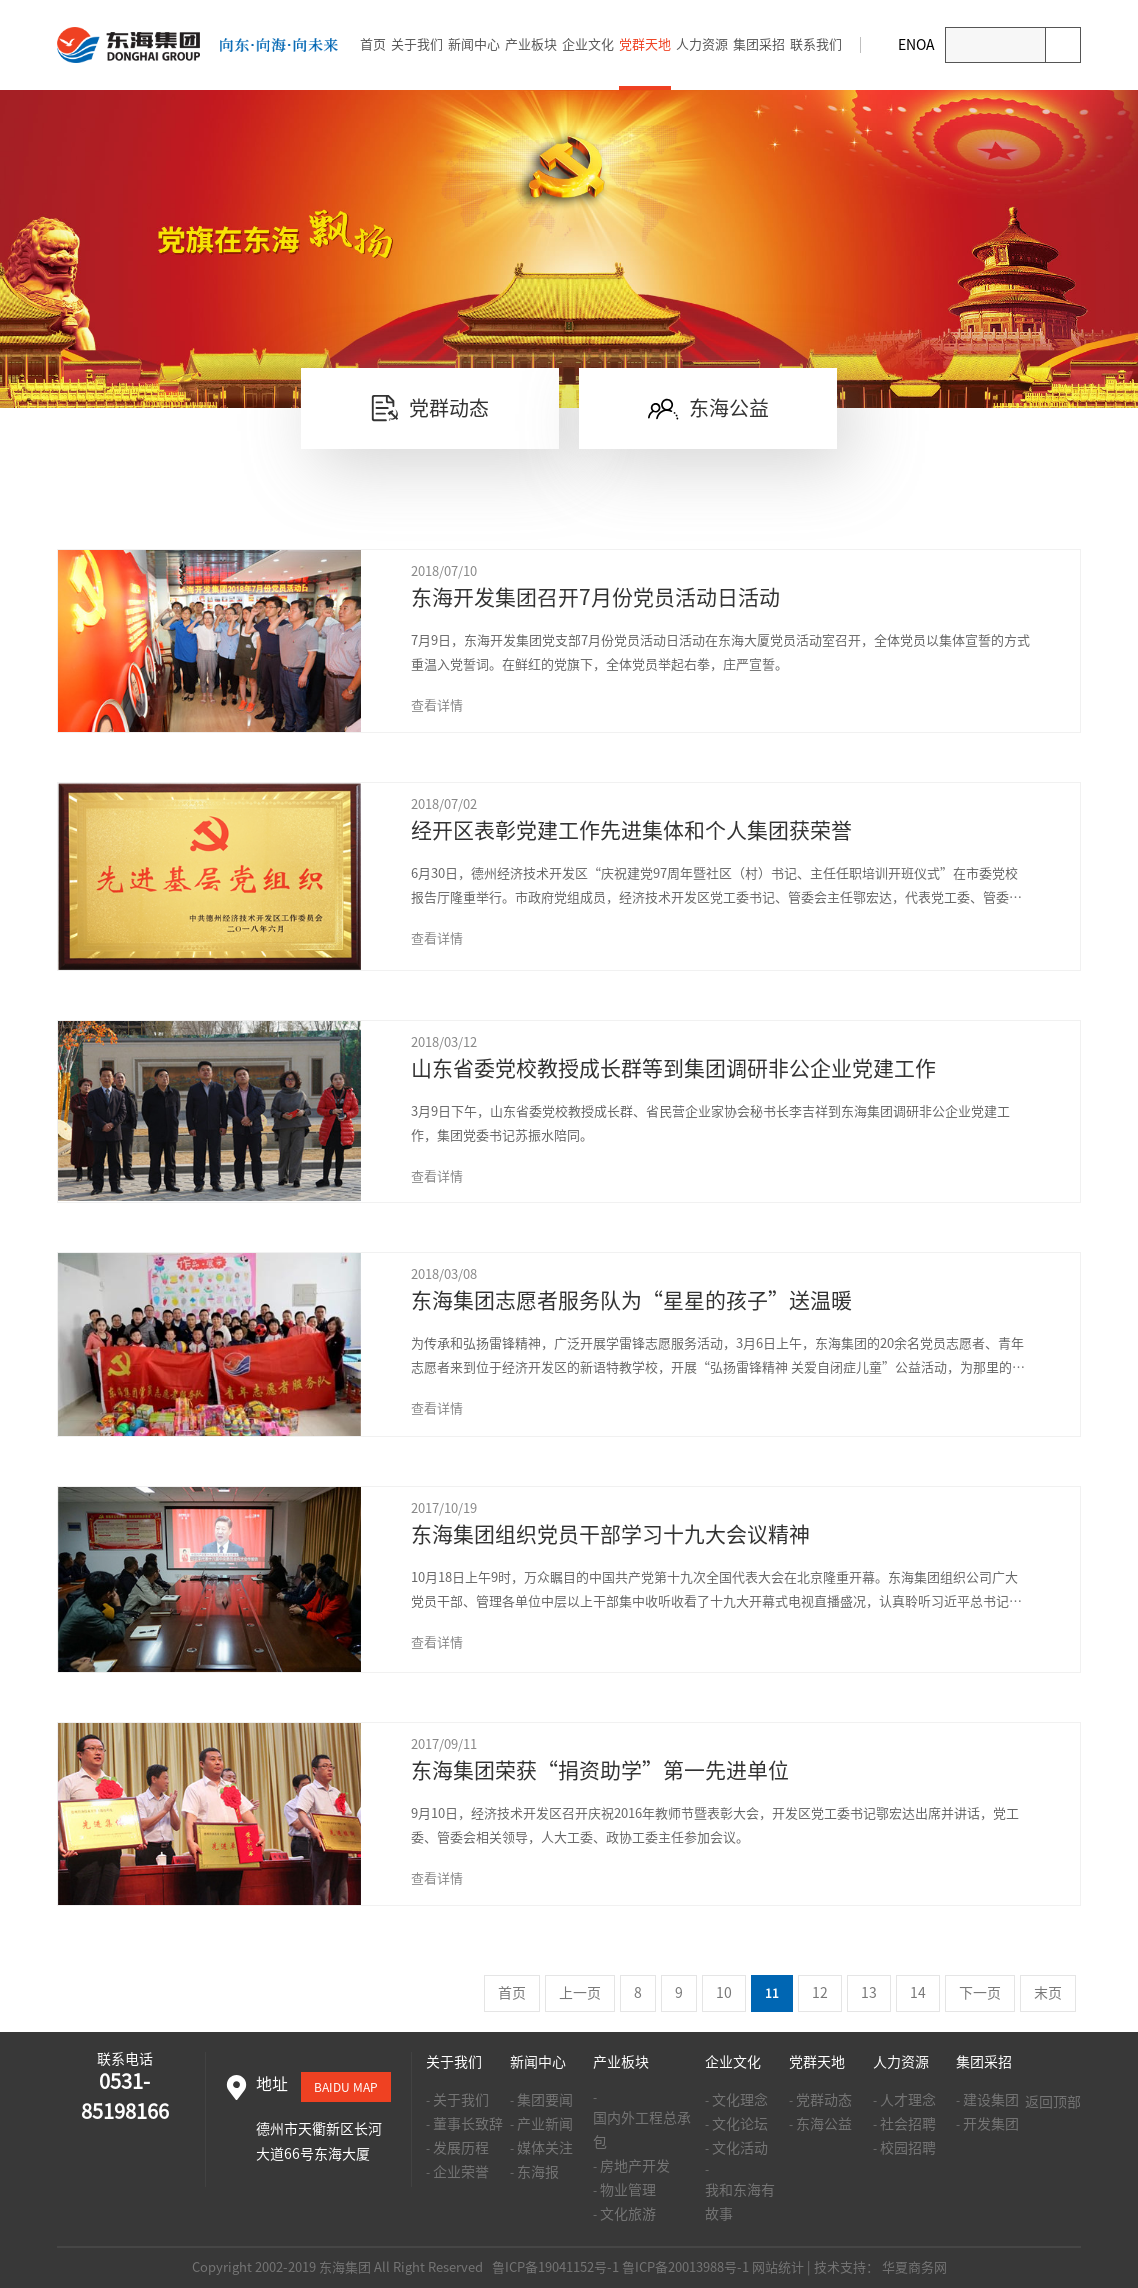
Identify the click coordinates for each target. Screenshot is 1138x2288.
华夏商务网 (914, 2267)
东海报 (538, 2172)
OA (925, 45)
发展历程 (461, 2148)
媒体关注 (545, 2148)
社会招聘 (908, 2124)
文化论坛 (740, 2124)
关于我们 (417, 44)
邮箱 (880, 45)
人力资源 (702, 44)
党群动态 (824, 2100)
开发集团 (991, 2124)
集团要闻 (545, 2100)
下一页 (980, 1993)
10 (724, 1993)
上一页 (580, 1993)
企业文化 (588, 44)
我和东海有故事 (740, 2202)
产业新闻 (545, 2124)
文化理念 (740, 2100)
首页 (373, 44)
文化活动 (740, 2148)
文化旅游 (628, 2214)
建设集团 (991, 2100)
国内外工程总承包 (642, 2130)
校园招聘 (908, 2148)
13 (869, 1993)
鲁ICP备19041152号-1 (554, 2267)
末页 (1048, 1993)
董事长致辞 (468, 2124)
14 (918, 1993)
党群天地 (645, 44)
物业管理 (628, 2190)
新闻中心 (474, 44)
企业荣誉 (461, 2172)
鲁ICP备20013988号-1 (685, 2267)
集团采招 (759, 44)
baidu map (346, 2087)
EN (907, 45)
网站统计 (778, 2267)
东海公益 (824, 2124)
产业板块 (531, 44)
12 (820, 1993)
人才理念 (908, 2100)
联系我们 (816, 44)
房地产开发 (635, 2166)
